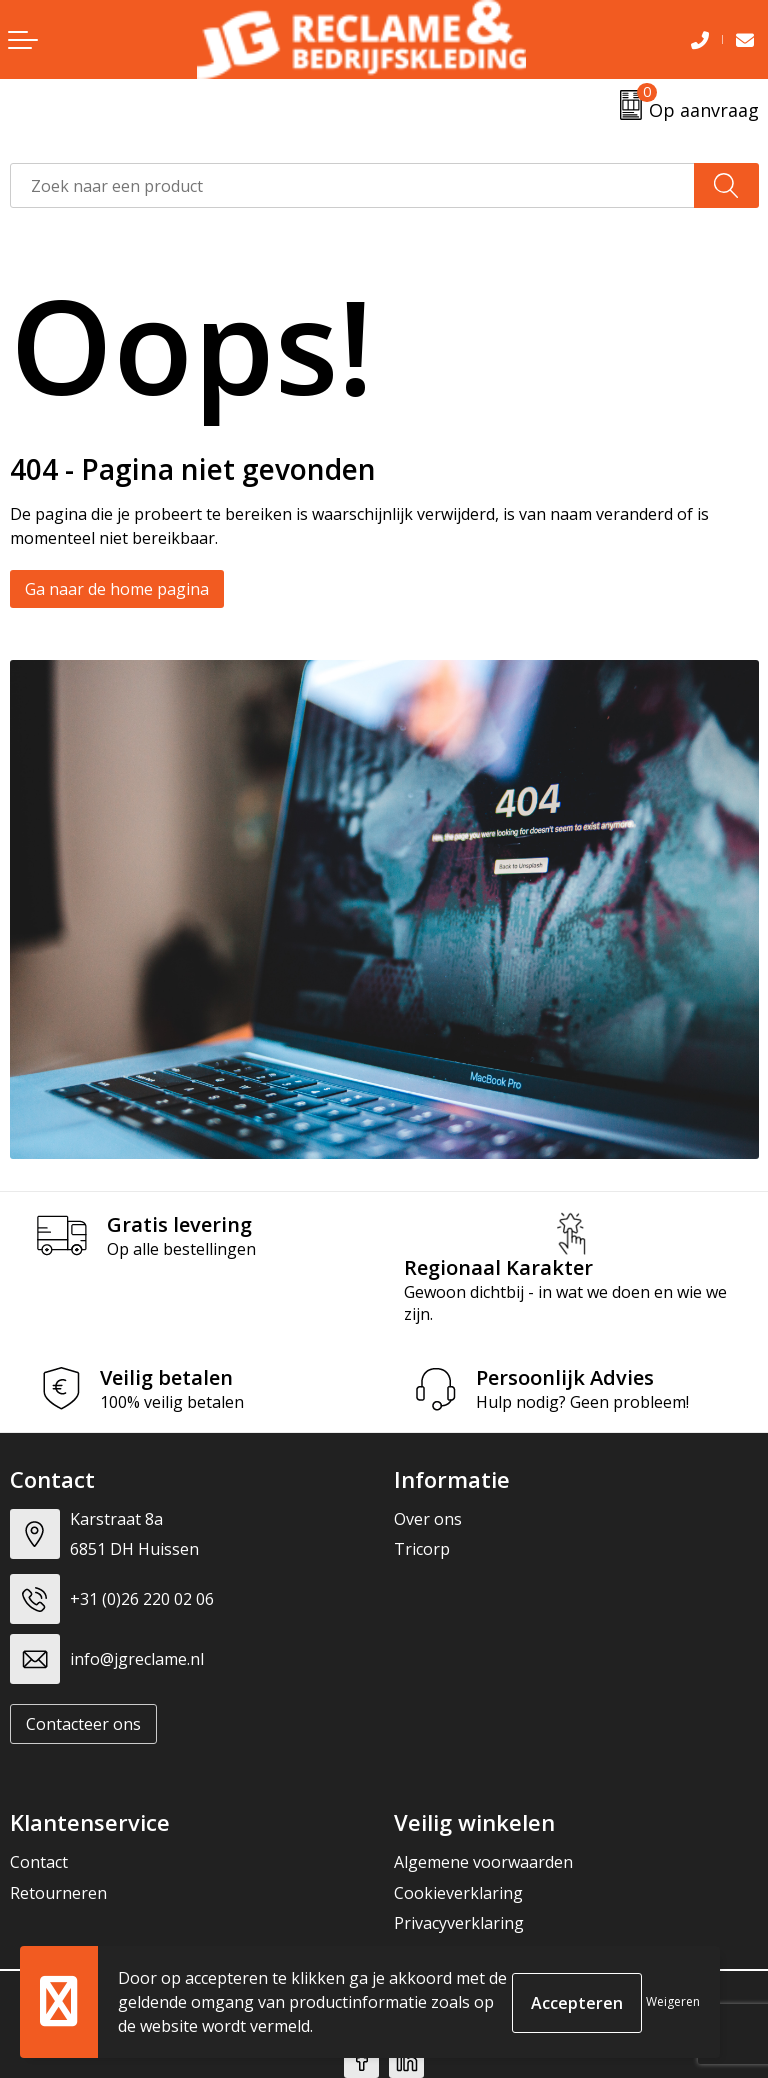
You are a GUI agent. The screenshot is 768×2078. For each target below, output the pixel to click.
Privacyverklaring (459, 1923)
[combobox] (352, 185)
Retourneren (58, 1893)
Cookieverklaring (458, 1893)
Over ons (428, 1519)
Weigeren (673, 2001)
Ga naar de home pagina (117, 589)
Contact (39, 1862)
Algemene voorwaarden (483, 1862)
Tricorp (422, 1549)
